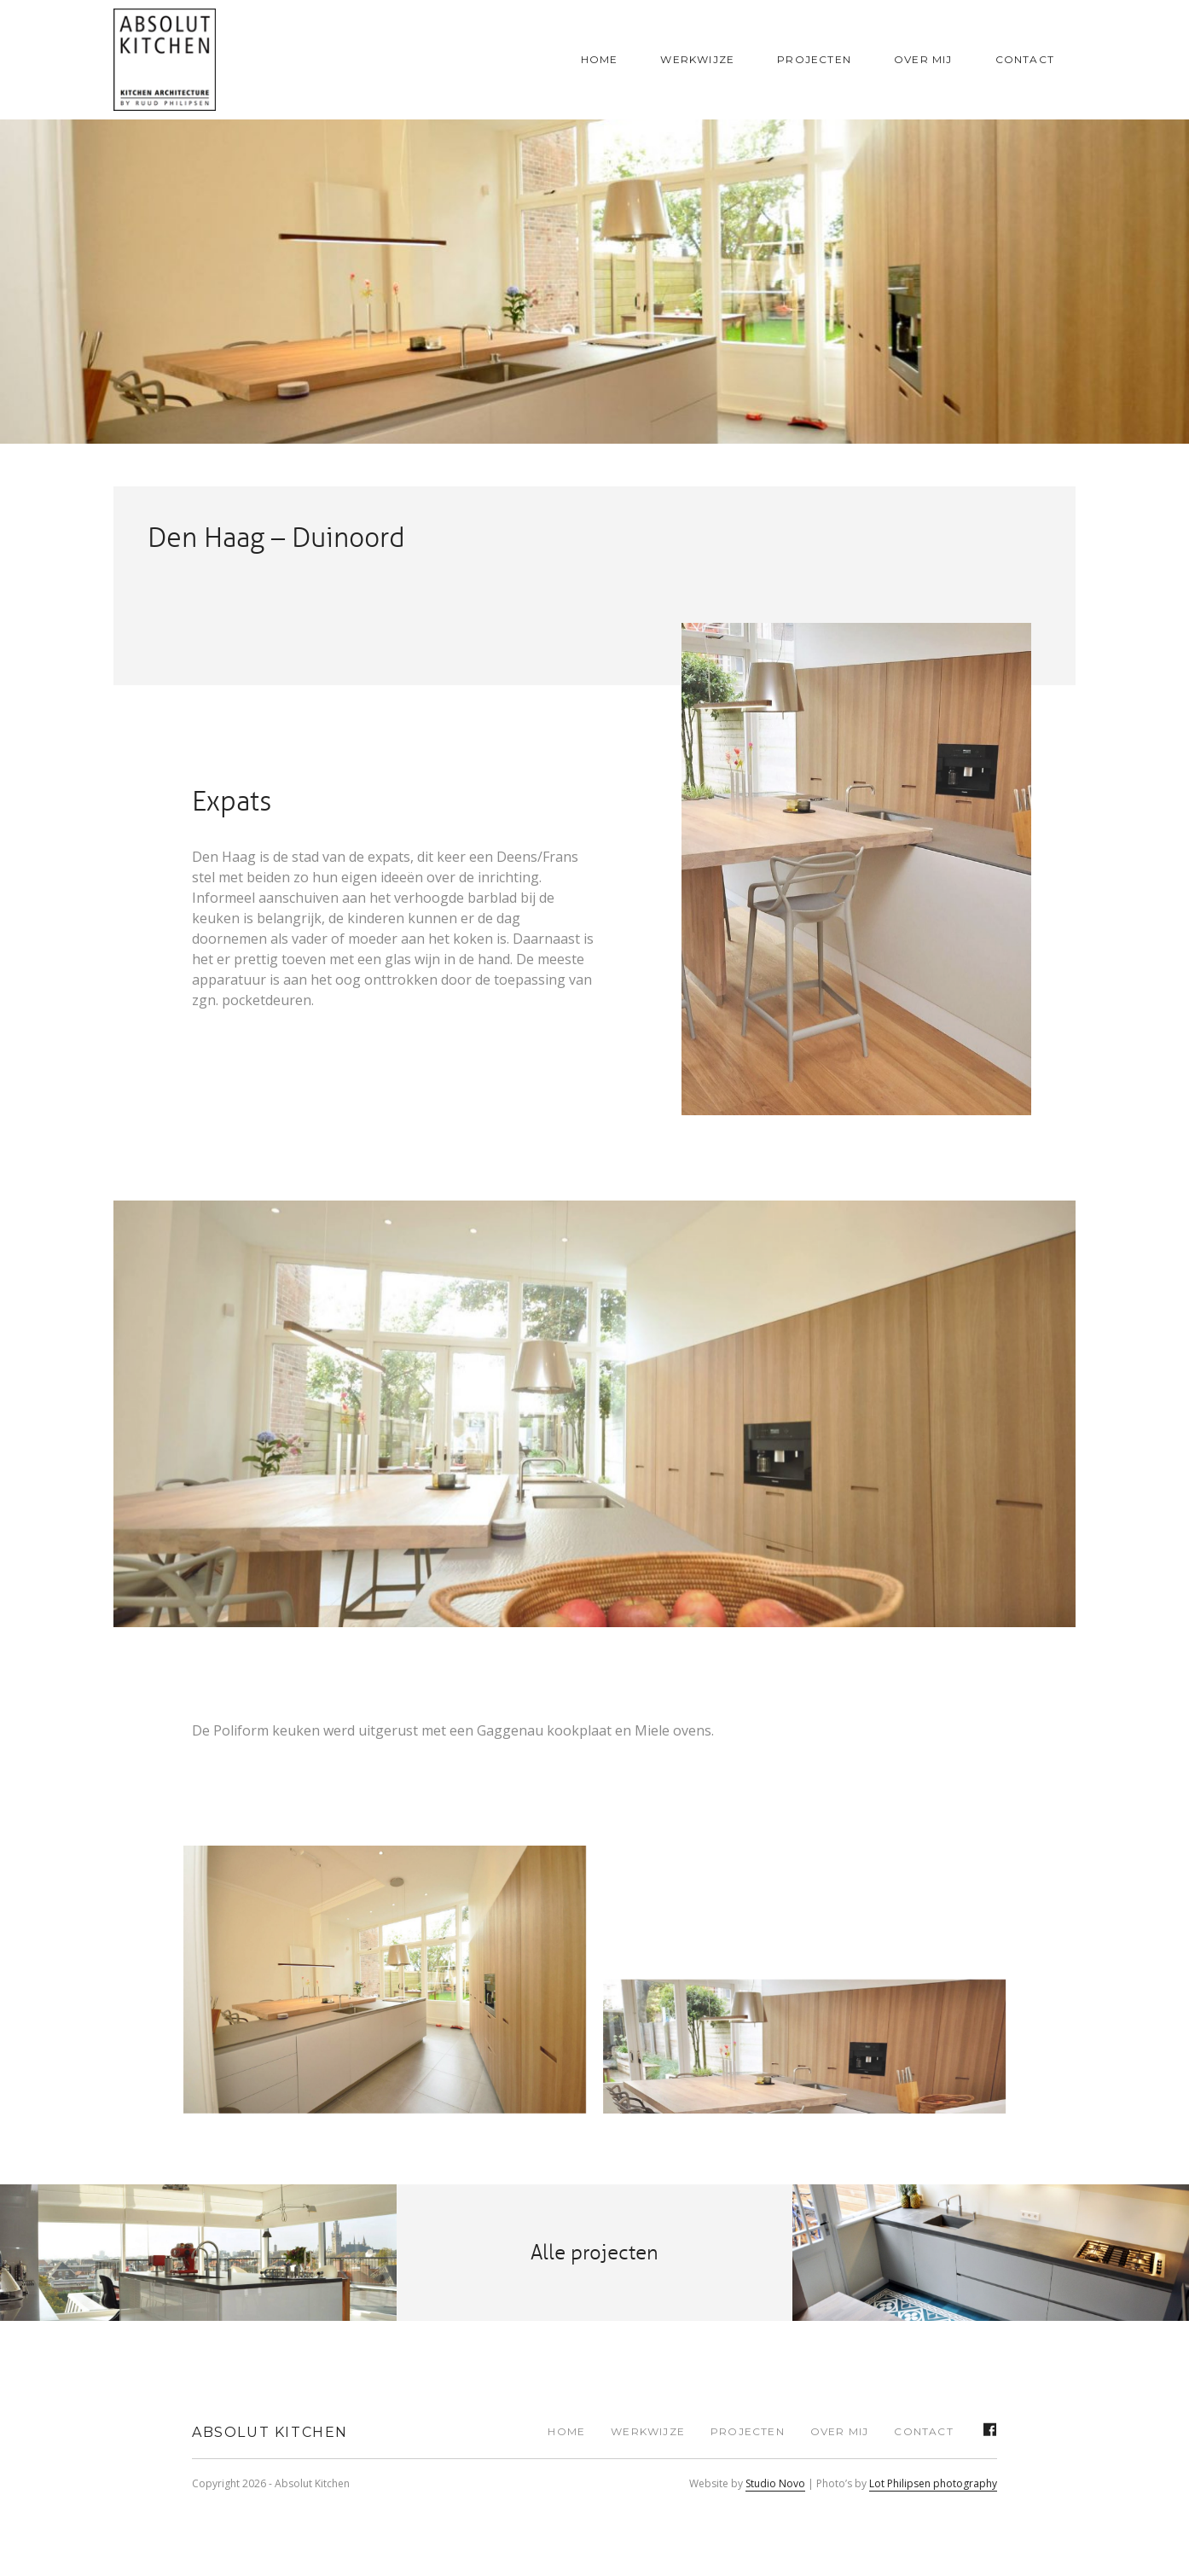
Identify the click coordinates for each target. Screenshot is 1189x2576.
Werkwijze (697, 59)
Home (599, 59)
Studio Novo (775, 2483)
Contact (1024, 59)
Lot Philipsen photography (933, 2483)
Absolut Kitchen (270, 2432)
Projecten (814, 59)
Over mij (923, 59)
